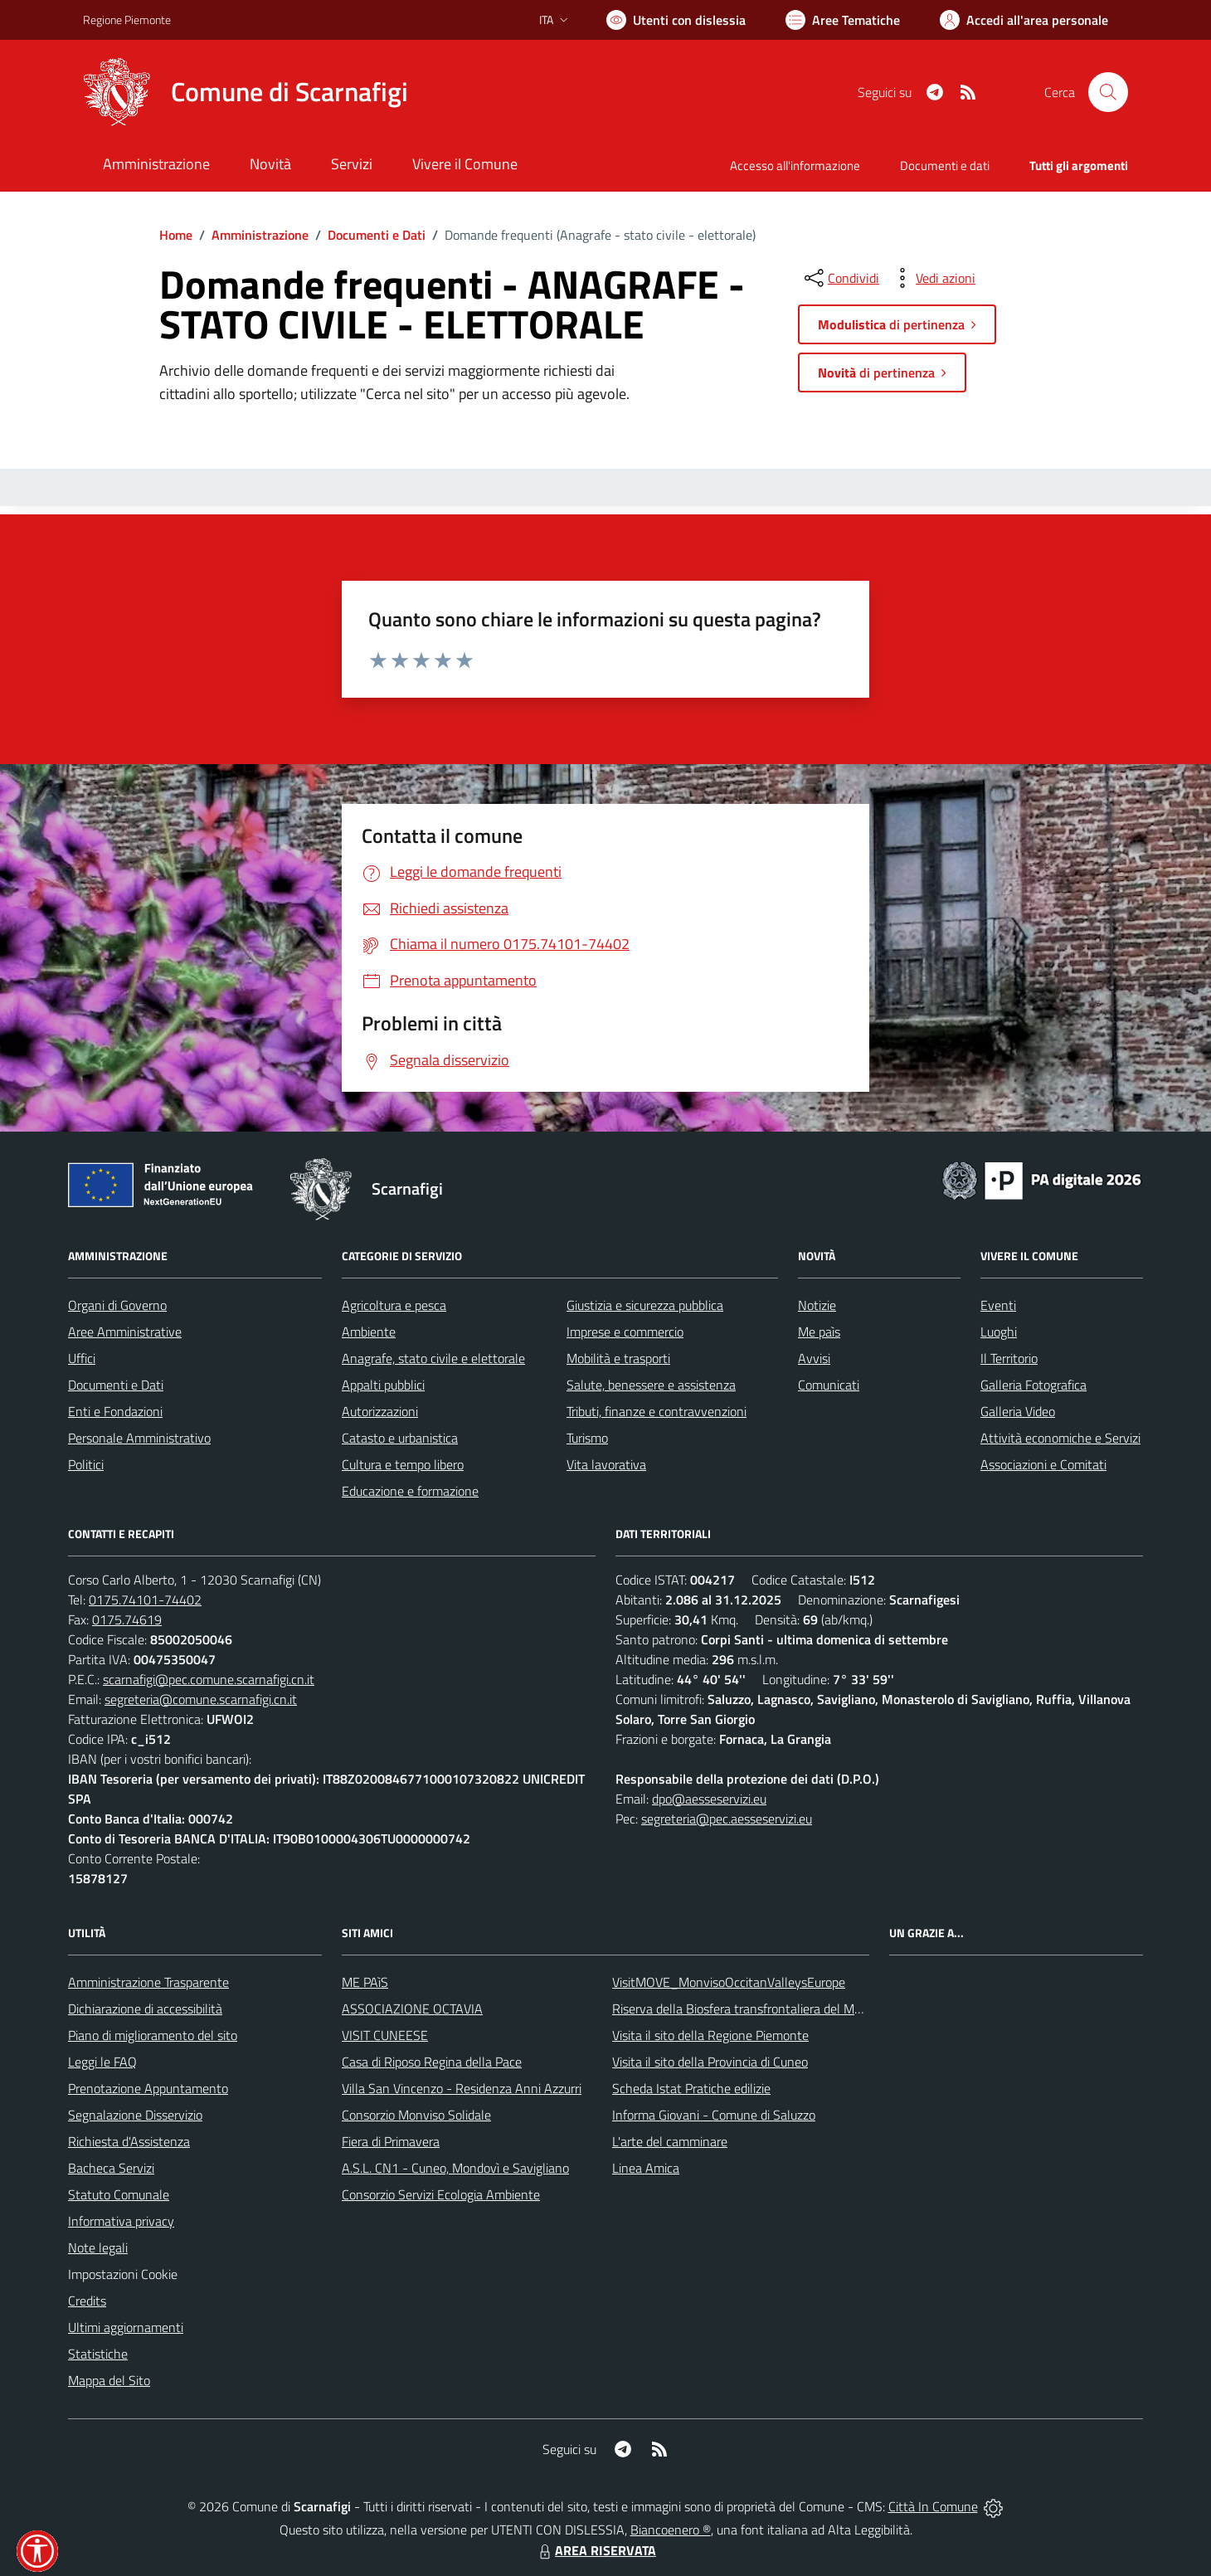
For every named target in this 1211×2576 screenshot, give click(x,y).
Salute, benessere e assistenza (651, 1385)
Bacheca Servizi (111, 2168)
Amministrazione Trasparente (148, 1982)
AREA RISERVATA (595, 2550)
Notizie (817, 1305)
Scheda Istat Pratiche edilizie (691, 2088)
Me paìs (819, 1332)
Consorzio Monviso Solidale (416, 2115)
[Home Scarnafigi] (245, 92)
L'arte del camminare (669, 2141)
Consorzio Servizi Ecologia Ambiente (441, 2194)
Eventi (998, 1305)
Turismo (587, 1438)
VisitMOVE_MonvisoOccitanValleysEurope (728, 1982)
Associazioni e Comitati (1043, 1464)
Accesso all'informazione (795, 165)
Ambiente (369, 1332)
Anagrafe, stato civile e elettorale (433, 1358)
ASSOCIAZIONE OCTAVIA (412, 2008)
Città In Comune (933, 2506)
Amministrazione (260, 235)
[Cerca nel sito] (1108, 92)
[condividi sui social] (840, 278)
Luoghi (998, 1332)
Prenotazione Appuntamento (148, 2088)
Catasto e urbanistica (400, 1438)
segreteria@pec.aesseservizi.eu (726, 1819)
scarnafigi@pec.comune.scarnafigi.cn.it (208, 1679)
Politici (86, 1464)
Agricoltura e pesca (394, 1305)
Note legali (98, 2247)
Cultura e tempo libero (403, 1464)
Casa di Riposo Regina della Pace (432, 2062)
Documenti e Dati (377, 235)
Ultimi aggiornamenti (125, 2327)
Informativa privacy (121, 2221)
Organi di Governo (117, 1305)
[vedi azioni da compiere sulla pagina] (932, 278)
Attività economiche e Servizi (1060, 1438)
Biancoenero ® (670, 2529)
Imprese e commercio (625, 1332)
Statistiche (98, 2354)
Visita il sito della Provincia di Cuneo (710, 2062)
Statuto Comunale (118, 2194)
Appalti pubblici (383, 1385)
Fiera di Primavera (391, 2141)
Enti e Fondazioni (115, 1411)
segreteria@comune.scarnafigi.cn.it (201, 1699)
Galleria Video (1017, 1411)
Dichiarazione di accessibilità (145, 2008)
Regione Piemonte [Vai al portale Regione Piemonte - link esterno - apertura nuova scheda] (127, 19)
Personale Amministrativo (139, 1438)
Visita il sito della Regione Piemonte (710, 2035)
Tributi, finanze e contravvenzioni (657, 1411)
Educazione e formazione (410, 1491)
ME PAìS (365, 1982)
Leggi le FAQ (102, 2062)
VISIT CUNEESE (385, 2035)
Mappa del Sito (109, 2380)
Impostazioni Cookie (123, 2274)
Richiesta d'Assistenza (129, 2141)
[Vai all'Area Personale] (1024, 20)
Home (175, 235)
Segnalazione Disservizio (135, 2115)
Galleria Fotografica (1033, 1385)
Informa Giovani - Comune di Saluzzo (713, 2115)
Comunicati (828, 1385)
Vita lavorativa (606, 1464)
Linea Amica (645, 2168)
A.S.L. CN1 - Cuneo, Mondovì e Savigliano (455, 2168)
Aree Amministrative (125, 1332)
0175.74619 (127, 1619)
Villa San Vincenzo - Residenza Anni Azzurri (461, 2088)
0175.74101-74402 (145, 1599)
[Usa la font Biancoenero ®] (676, 20)
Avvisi (814, 1358)
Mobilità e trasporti (618, 1358)
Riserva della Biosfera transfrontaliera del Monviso (751, 2008)
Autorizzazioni (380, 1411)
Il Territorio (1009, 1358)
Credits (87, 2301)
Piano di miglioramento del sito (152, 2035)
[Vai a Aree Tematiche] (843, 20)
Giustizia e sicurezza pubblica (645, 1305)
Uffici (81, 1358)
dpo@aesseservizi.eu (709, 1799)
